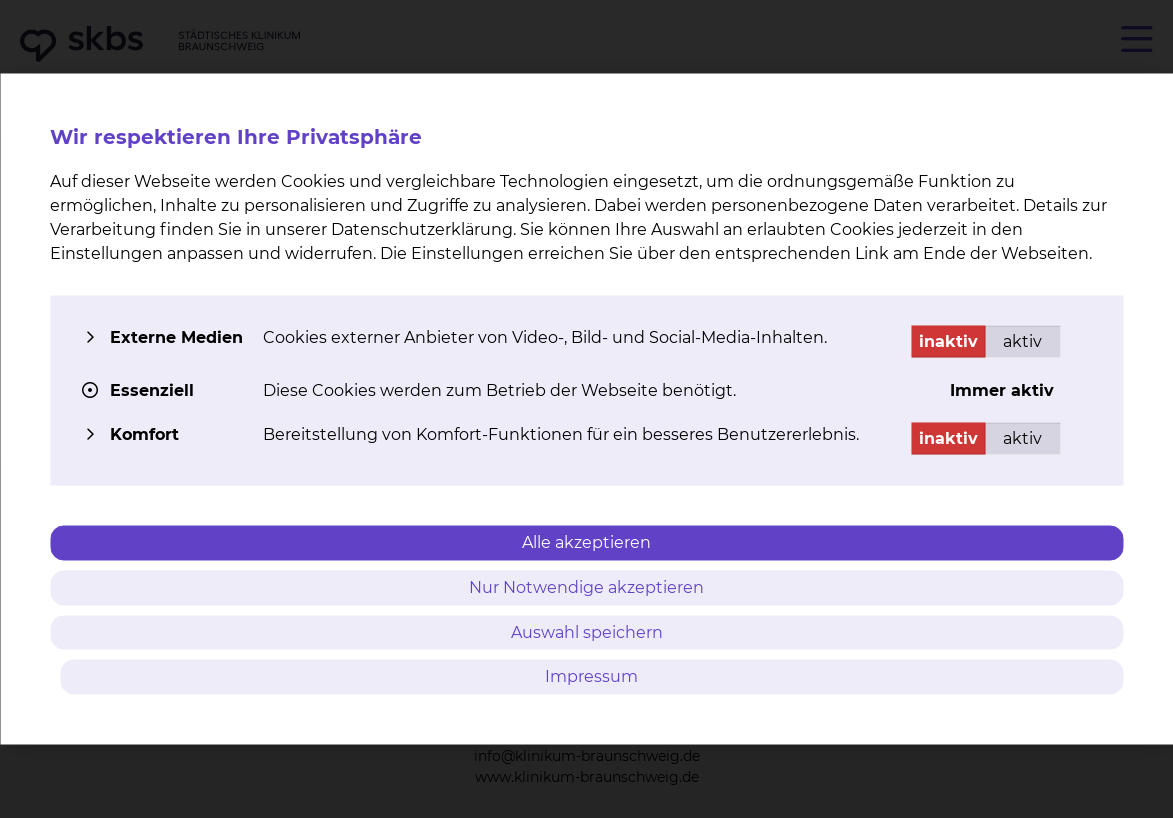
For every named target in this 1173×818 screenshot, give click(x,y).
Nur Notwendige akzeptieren (586, 586)
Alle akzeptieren (586, 542)
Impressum (591, 676)
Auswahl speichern (587, 631)
